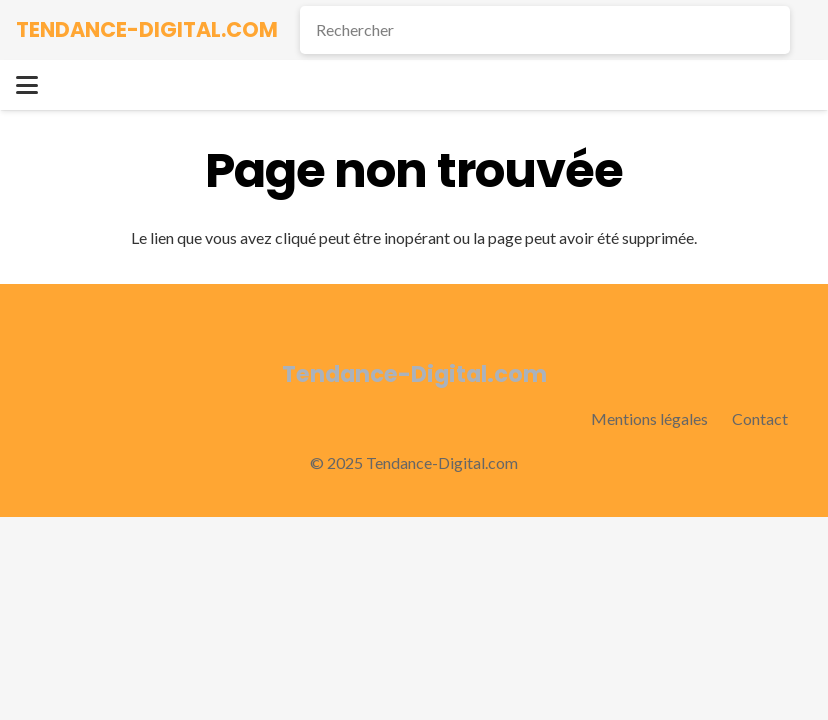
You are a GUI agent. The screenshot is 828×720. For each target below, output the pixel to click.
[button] (27, 85)
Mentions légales (649, 418)
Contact (760, 418)
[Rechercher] (544, 30)
